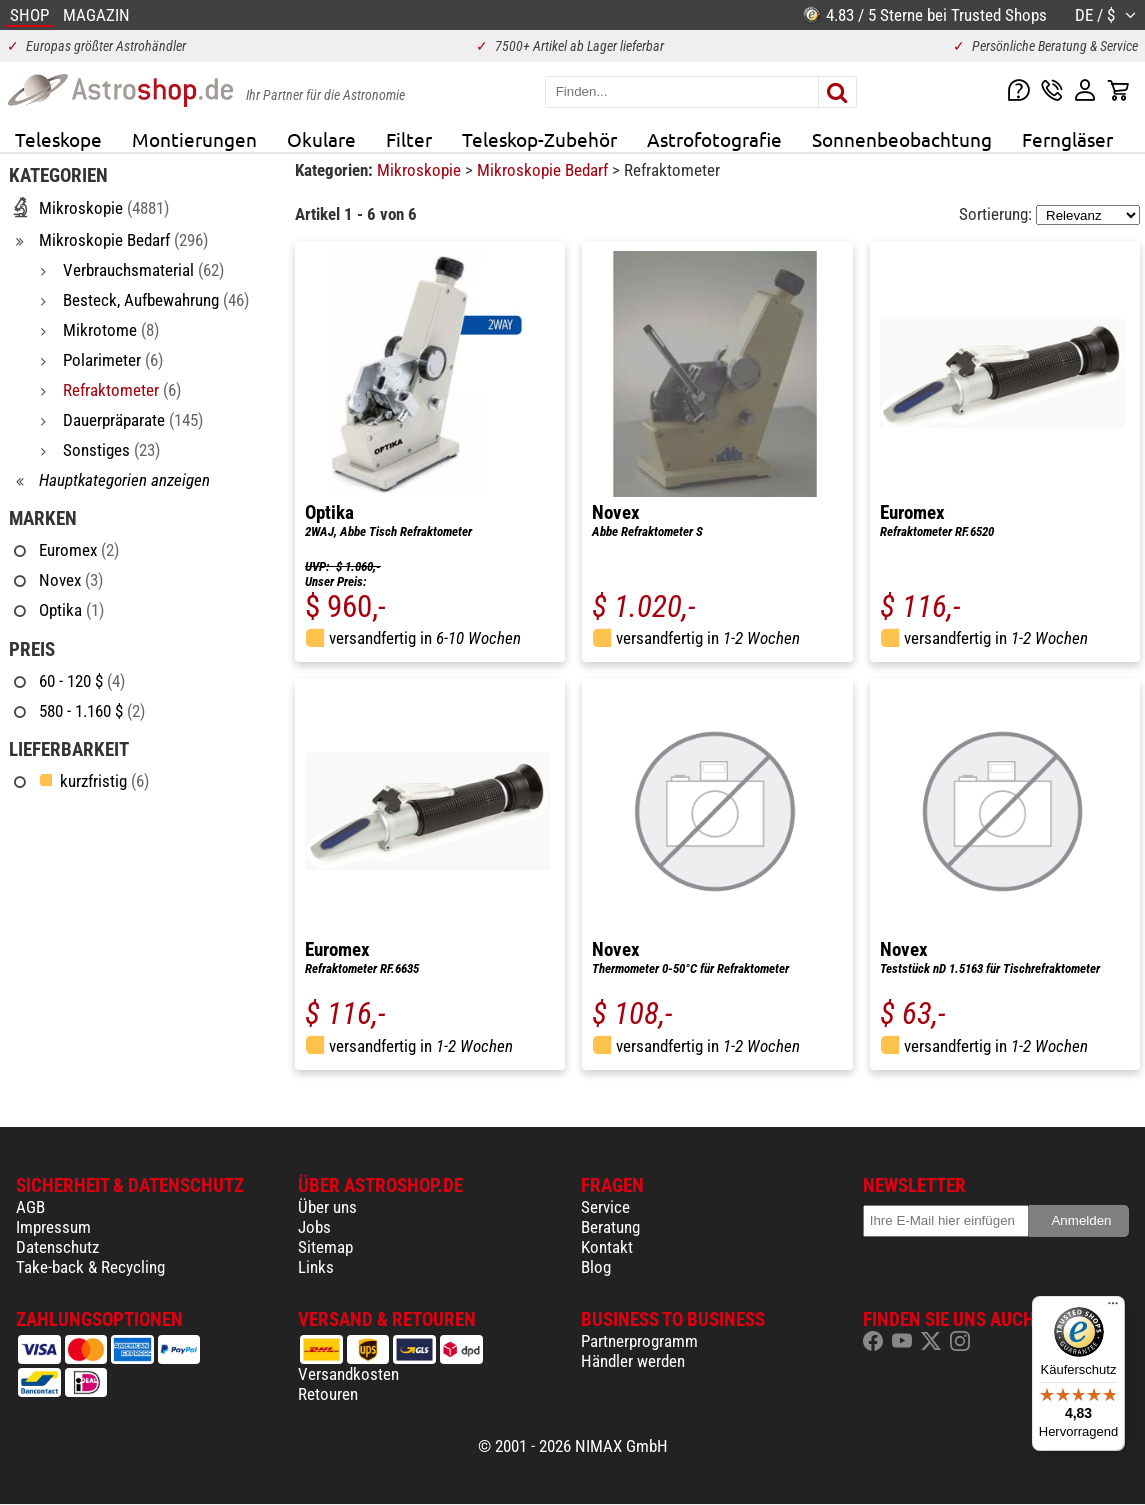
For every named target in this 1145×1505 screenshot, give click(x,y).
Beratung (610, 1227)
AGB (30, 1207)
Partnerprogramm (639, 1341)
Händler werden (633, 1361)
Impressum (53, 1227)
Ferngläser (1067, 139)
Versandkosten (348, 1374)
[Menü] (1113, 1308)
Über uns (327, 1207)
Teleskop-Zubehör (539, 139)
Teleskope (58, 139)
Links (316, 1267)
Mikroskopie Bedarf (544, 170)
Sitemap (325, 1247)
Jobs (314, 1227)
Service (605, 1207)
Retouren (328, 1394)
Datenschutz (57, 1247)
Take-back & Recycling (90, 1267)
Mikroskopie (421, 170)
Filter (409, 139)
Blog (596, 1267)
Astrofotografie (714, 139)
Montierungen (194, 139)
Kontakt (607, 1247)
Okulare (321, 139)
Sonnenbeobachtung (902, 139)
